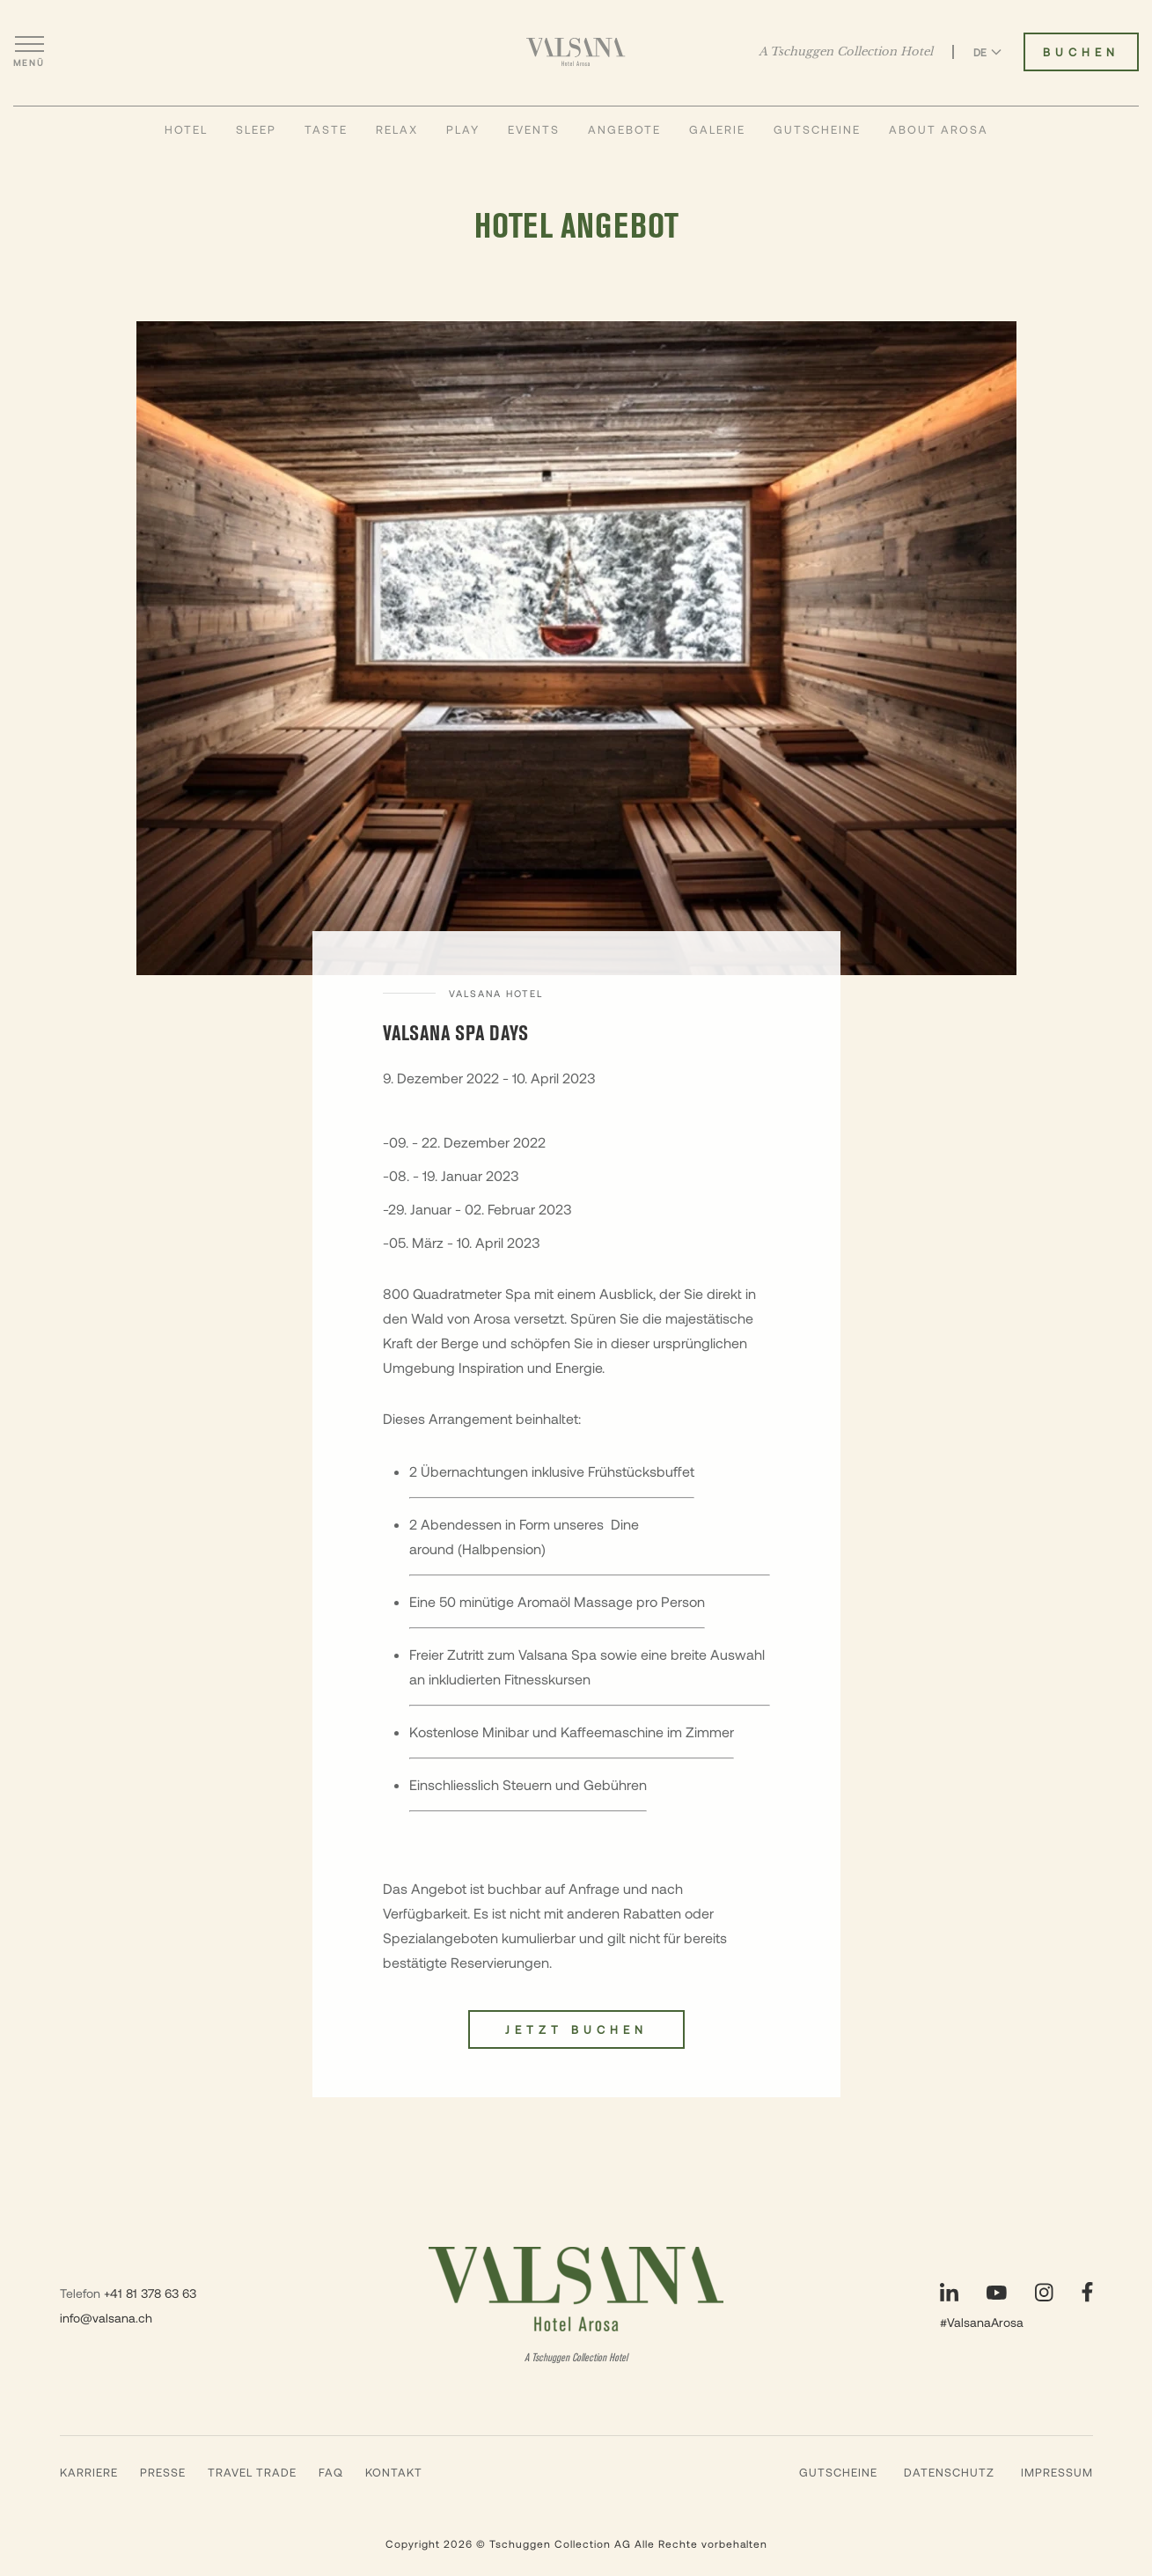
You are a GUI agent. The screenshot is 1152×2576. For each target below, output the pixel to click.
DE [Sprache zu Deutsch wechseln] (987, 52)
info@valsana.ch (106, 2317)
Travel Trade (252, 2472)
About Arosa (938, 129)
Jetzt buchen (576, 2029)
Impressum (1057, 2472)
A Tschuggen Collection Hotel (846, 52)
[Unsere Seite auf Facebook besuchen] (1087, 2292)
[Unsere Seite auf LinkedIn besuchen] (949, 2292)
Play (463, 129)
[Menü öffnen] (29, 52)
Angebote (624, 129)
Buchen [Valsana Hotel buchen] (1081, 52)
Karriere (89, 2472)
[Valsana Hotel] (576, 52)
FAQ (331, 2472)
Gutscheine (817, 129)
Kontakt (393, 2472)
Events (534, 129)
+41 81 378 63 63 (150, 2293)
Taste (326, 129)
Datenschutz (949, 2472)
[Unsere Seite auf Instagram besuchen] (1044, 2292)
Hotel (186, 129)
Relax (397, 129)
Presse (163, 2472)
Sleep (256, 129)
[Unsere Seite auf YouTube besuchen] (997, 2293)
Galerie (717, 129)
